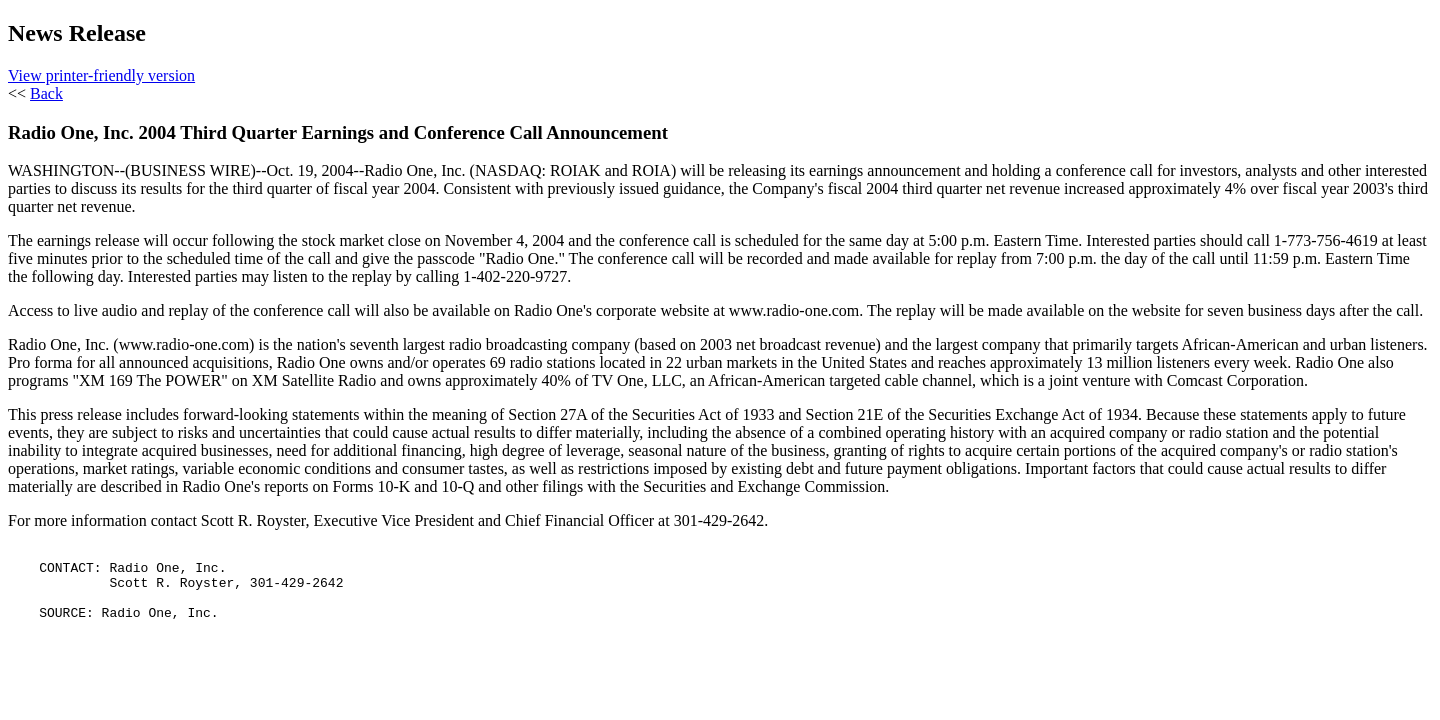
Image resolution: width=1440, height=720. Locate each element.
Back (46, 93)
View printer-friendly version (101, 75)
